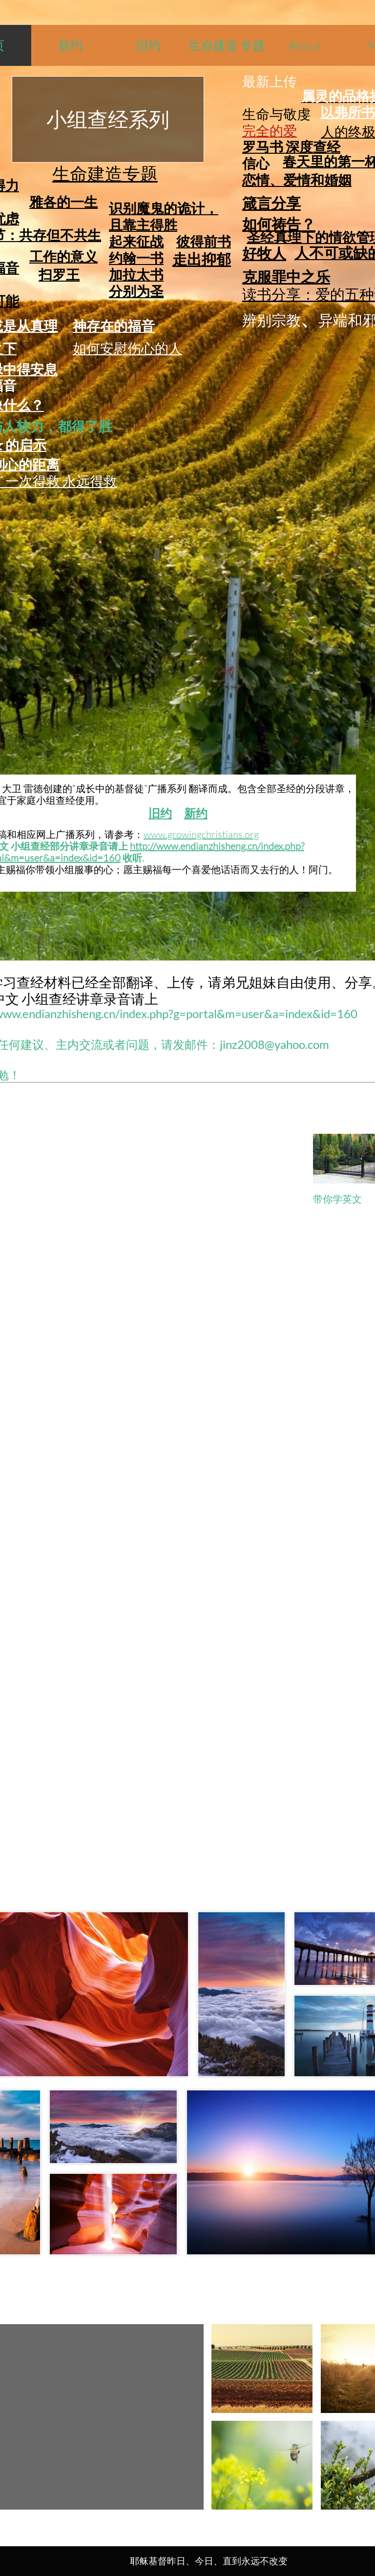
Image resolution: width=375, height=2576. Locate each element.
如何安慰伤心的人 (127, 348)
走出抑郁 (201, 258)
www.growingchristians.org (201, 834)
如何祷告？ (278, 223)
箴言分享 (271, 202)
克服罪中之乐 (286, 276)
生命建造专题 (105, 173)
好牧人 (264, 253)
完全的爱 (269, 130)
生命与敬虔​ (276, 113)
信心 (256, 163)
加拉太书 (136, 274)
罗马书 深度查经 (291, 146)
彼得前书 (203, 241)
